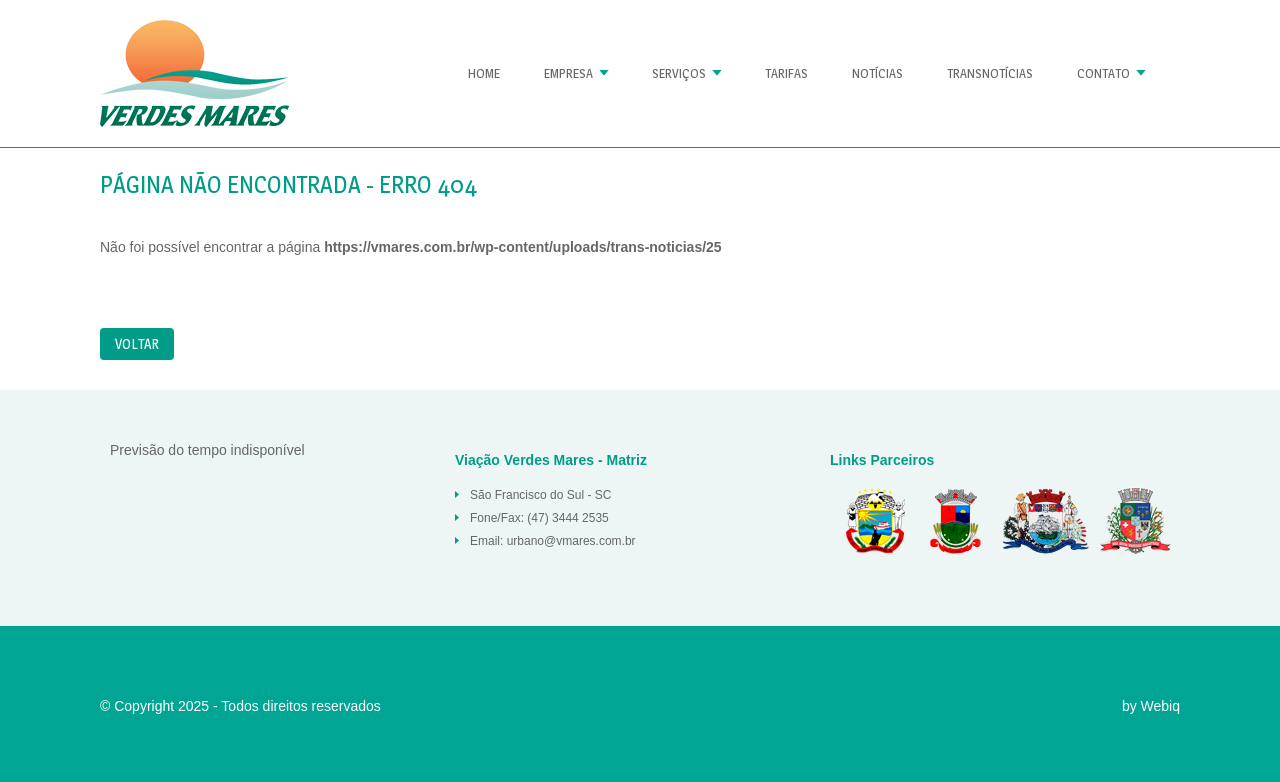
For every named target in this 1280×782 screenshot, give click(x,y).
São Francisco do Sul (1045, 521)
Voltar (137, 343)
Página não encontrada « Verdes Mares (194, 73)
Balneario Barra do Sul (870, 521)
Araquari (955, 521)
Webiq (1160, 706)
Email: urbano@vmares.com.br (553, 541)
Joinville (1135, 521)
